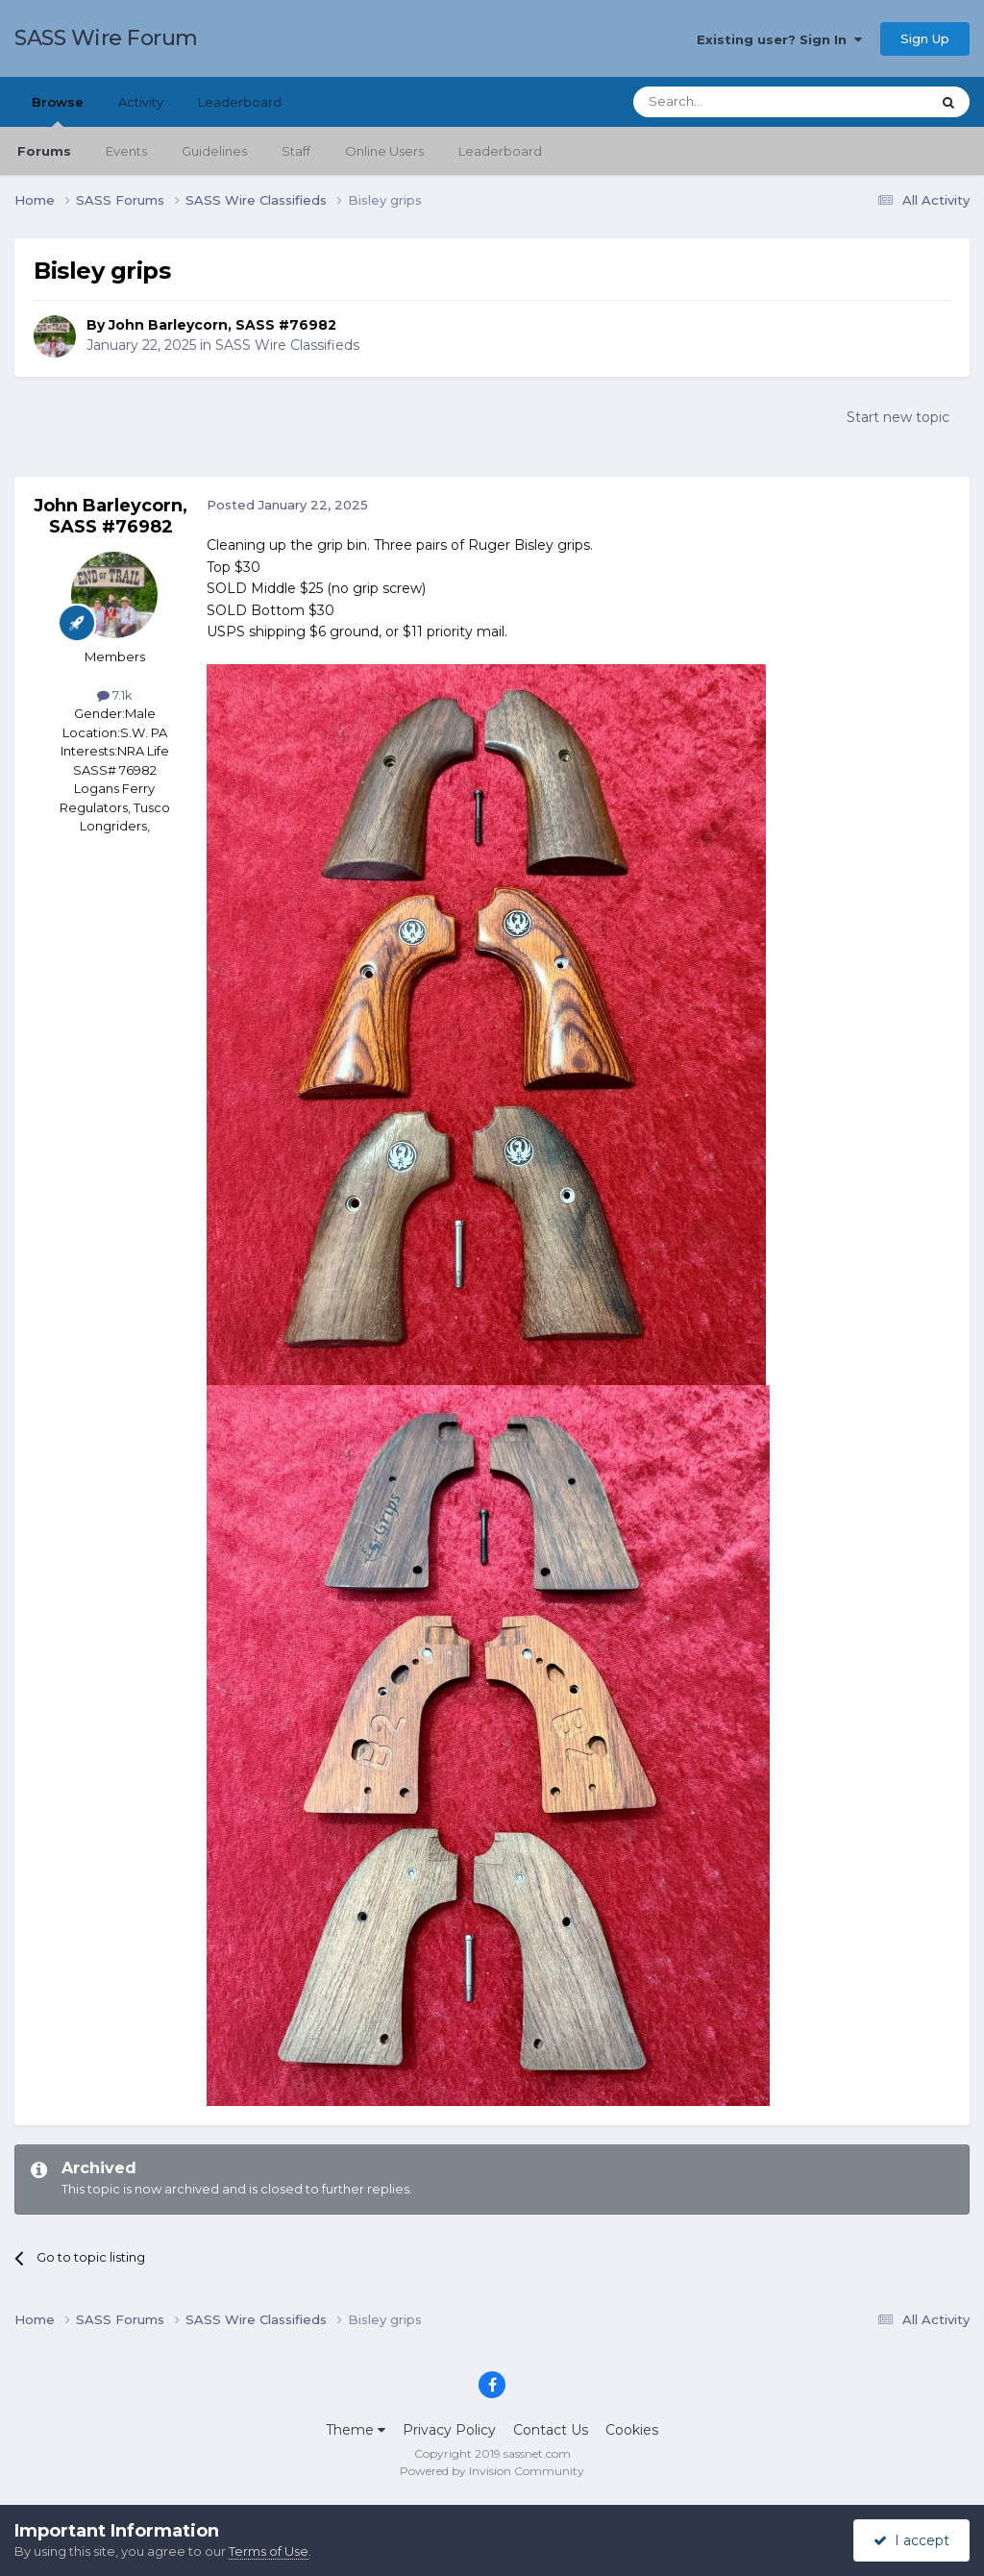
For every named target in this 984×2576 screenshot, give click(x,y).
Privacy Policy (449, 2430)
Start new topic (898, 417)
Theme (355, 2430)
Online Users (384, 151)
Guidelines (214, 151)
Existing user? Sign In (779, 39)
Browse (58, 110)
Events (126, 151)
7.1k (115, 695)
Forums (44, 151)
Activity (140, 102)
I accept (911, 2540)
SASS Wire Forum (106, 38)
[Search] (734, 102)
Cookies (631, 2430)
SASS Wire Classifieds (287, 345)
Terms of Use (268, 2551)
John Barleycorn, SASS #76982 (222, 325)
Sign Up (924, 38)
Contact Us (550, 2430)
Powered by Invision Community (492, 2471)
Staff (296, 151)
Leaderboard (500, 151)
